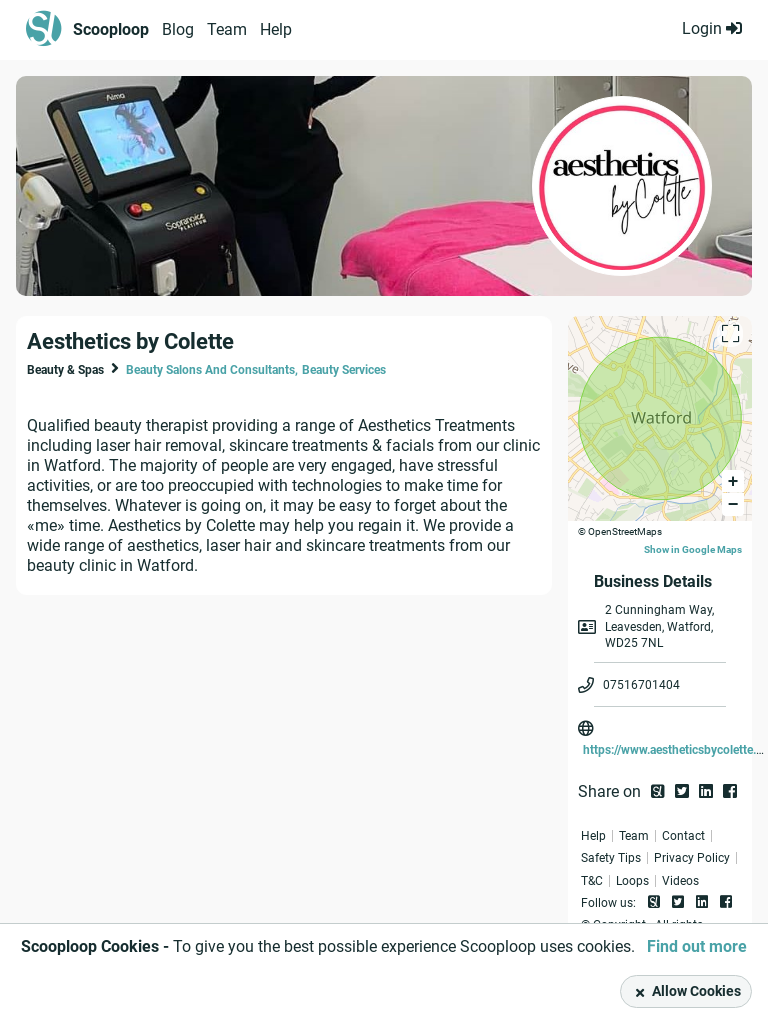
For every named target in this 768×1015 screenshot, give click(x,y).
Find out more (697, 946)
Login (712, 28)
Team (227, 29)
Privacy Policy (692, 858)
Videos (680, 881)
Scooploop (111, 29)
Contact (683, 836)
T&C (592, 881)
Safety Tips (611, 858)
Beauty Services (344, 370)
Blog (178, 29)
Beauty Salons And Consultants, (212, 370)
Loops (632, 881)
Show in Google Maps (693, 549)
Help (276, 29)
